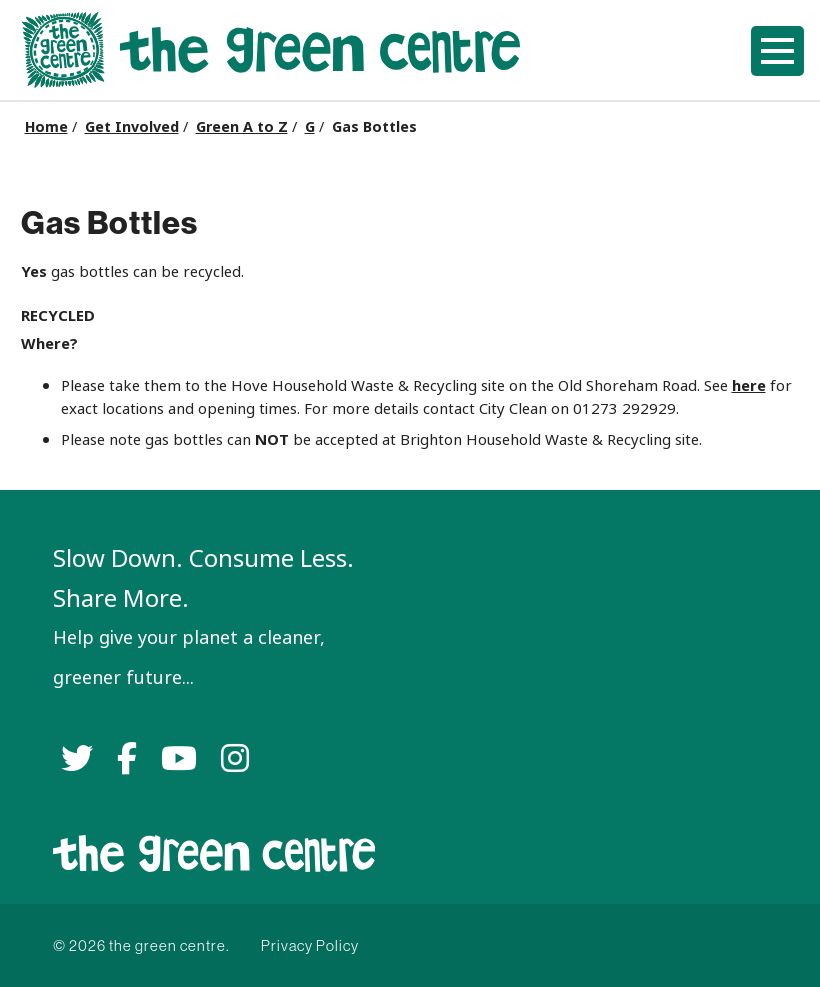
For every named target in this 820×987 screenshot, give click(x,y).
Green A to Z (242, 127)
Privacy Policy (310, 945)
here (749, 385)
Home (46, 127)
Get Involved (132, 127)
